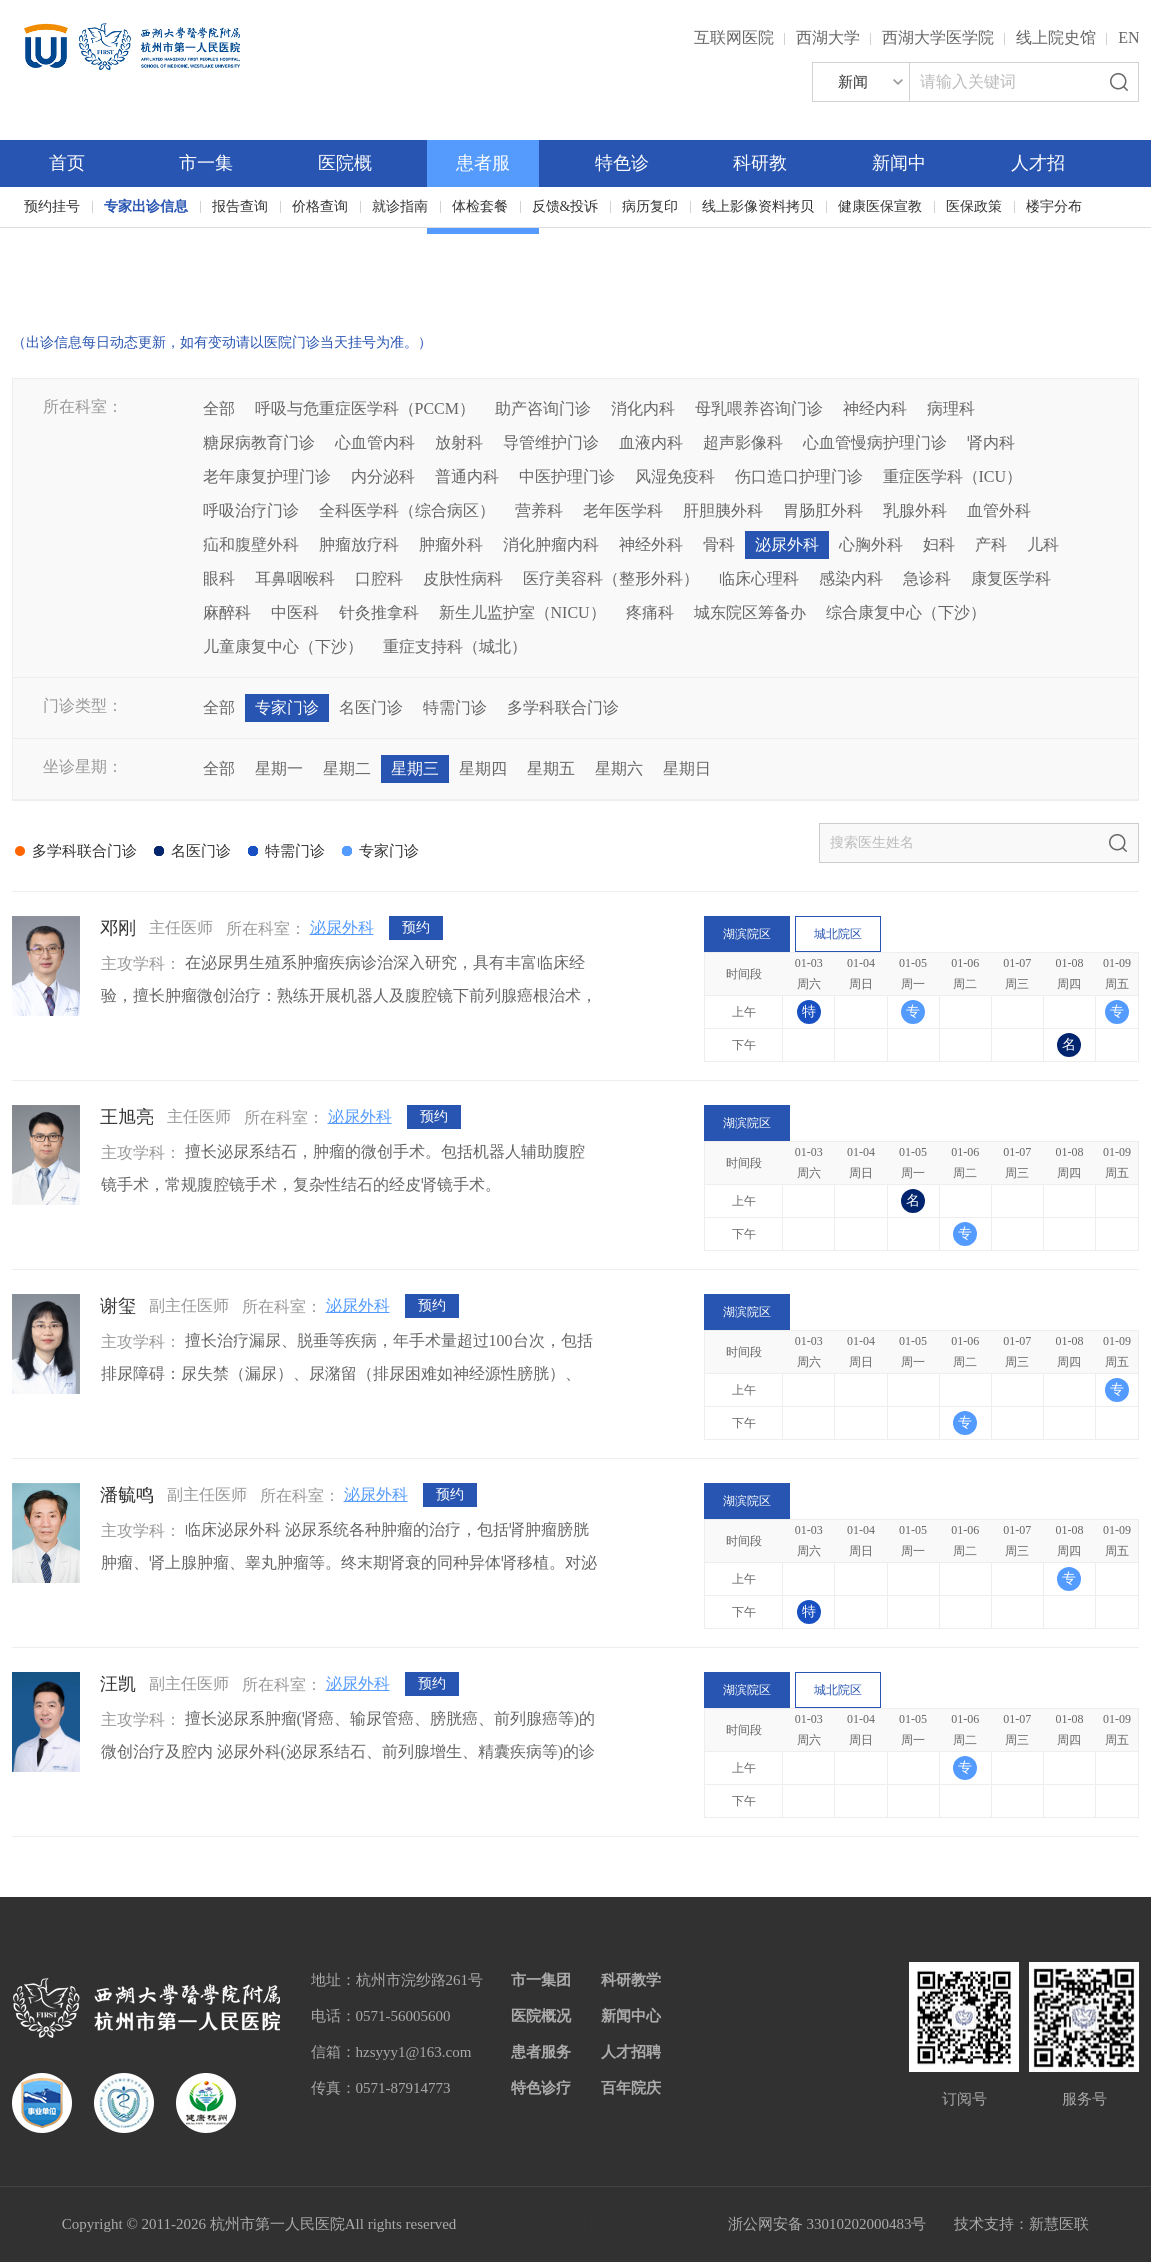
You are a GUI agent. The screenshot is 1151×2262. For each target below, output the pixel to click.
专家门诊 (287, 707)
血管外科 (999, 510)
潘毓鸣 (127, 1495)
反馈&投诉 (565, 206)
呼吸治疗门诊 (251, 510)
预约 (416, 928)
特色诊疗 (541, 2088)
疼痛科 (650, 612)
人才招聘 (631, 2052)
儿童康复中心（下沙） (283, 646)
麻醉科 (227, 612)
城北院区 (838, 934)
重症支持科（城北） (455, 646)
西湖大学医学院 (938, 37)
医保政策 (974, 206)
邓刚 (118, 928)
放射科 (459, 442)
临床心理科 (759, 578)
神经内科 (875, 408)
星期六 (619, 768)
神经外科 (651, 544)
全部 (219, 408)
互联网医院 (734, 37)
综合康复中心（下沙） (906, 612)
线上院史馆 (1056, 37)
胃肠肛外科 (823, 510)
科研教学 (631, 1980)
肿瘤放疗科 (359, 544)
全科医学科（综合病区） (407, 510)
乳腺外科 (915, 510)
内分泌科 (383, 476)
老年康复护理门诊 (267, 476)
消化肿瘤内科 (551, 544)
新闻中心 (631, 2016)
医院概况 (541, 2016)
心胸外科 (871, 544)
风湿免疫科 (675, 476)
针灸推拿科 (379, 612)
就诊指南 (400, 206)
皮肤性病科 (463, 578)
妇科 (939, 544)
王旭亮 (127, 1117)
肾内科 (991, 442)
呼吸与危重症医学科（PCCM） (365, 408)
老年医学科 (623, 510)
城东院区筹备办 (750, 612)
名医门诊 (371, 707)
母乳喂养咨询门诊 (759, 408)
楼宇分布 (1054, 206)
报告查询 (240, 206)
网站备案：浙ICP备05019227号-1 (592, 2224)
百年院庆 (80, 280)
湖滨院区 (747, 934)
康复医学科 (1011, 578)
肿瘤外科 (451, 544)
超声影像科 (743, 442)
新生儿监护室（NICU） (522, 612)
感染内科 (851, 578)
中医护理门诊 (567, 476)
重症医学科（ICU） (953, 476)
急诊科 (927, 578)
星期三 (415, 768)
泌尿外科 (787, 544)
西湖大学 (828, 37)
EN (1128, 37)
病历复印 (650, 206)
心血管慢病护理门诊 (875, 442)
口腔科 (379, 578)
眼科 (219, 578)
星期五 (551, 768)
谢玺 (118, 1306)
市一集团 (541, 1980)
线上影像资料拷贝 (758, 206)
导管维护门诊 (551, 442)
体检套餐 (480, 206)
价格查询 (320, 206)
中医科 (295, 612)
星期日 (687, 768)
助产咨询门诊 (543, 408)
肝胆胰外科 (723, 510)
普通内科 (467, 476)
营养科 (539, 510)
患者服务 (541, 2052)
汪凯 (118, 1684)
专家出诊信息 (146, 206)
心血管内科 (375, 442)
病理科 (951, 408)
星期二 (347, 768)
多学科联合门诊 (563, 707)
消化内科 (643, 408)
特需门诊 (455, 707)
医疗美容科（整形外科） (611, 578)
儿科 (1043, 544)
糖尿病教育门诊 (259, 442)
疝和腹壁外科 (251, 544)
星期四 (483, 768)
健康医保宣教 (880, 206)
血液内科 (651, 442)
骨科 (719, 544)
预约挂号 (52, 206)
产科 (991, 544)
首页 (67, 163)
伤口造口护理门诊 (799, 476)
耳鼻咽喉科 (295, 578)
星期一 (279, 768)
